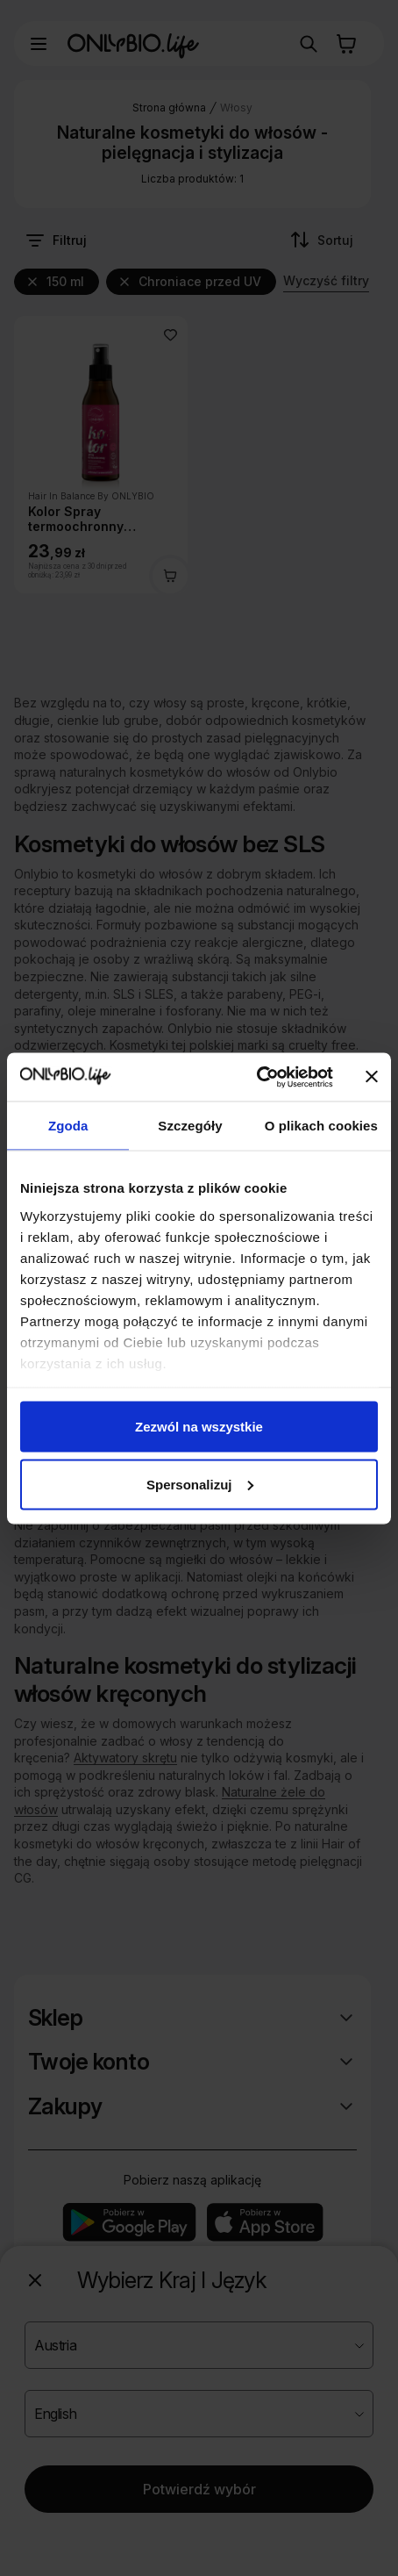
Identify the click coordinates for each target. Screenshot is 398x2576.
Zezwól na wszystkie (199, 1426)
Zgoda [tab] (68, 1125)
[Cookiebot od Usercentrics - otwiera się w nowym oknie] (256, 1077)
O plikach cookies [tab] (321, 1125)
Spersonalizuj (199, 1483)
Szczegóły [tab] (190, 1125)
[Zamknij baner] (372, 1077)
